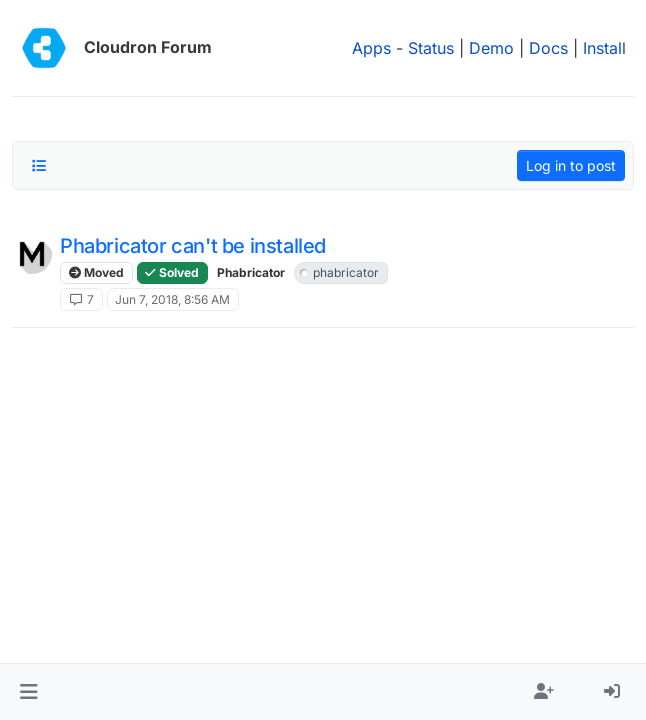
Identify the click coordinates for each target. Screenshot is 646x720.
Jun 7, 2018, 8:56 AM (172, 299)
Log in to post (571, 165)
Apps (371, 48)
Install (604, 48)
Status (431, 48)
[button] (28, 692)
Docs (548, 48)
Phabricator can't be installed (193, 246)
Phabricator (251, 272)
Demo (491, 48)
